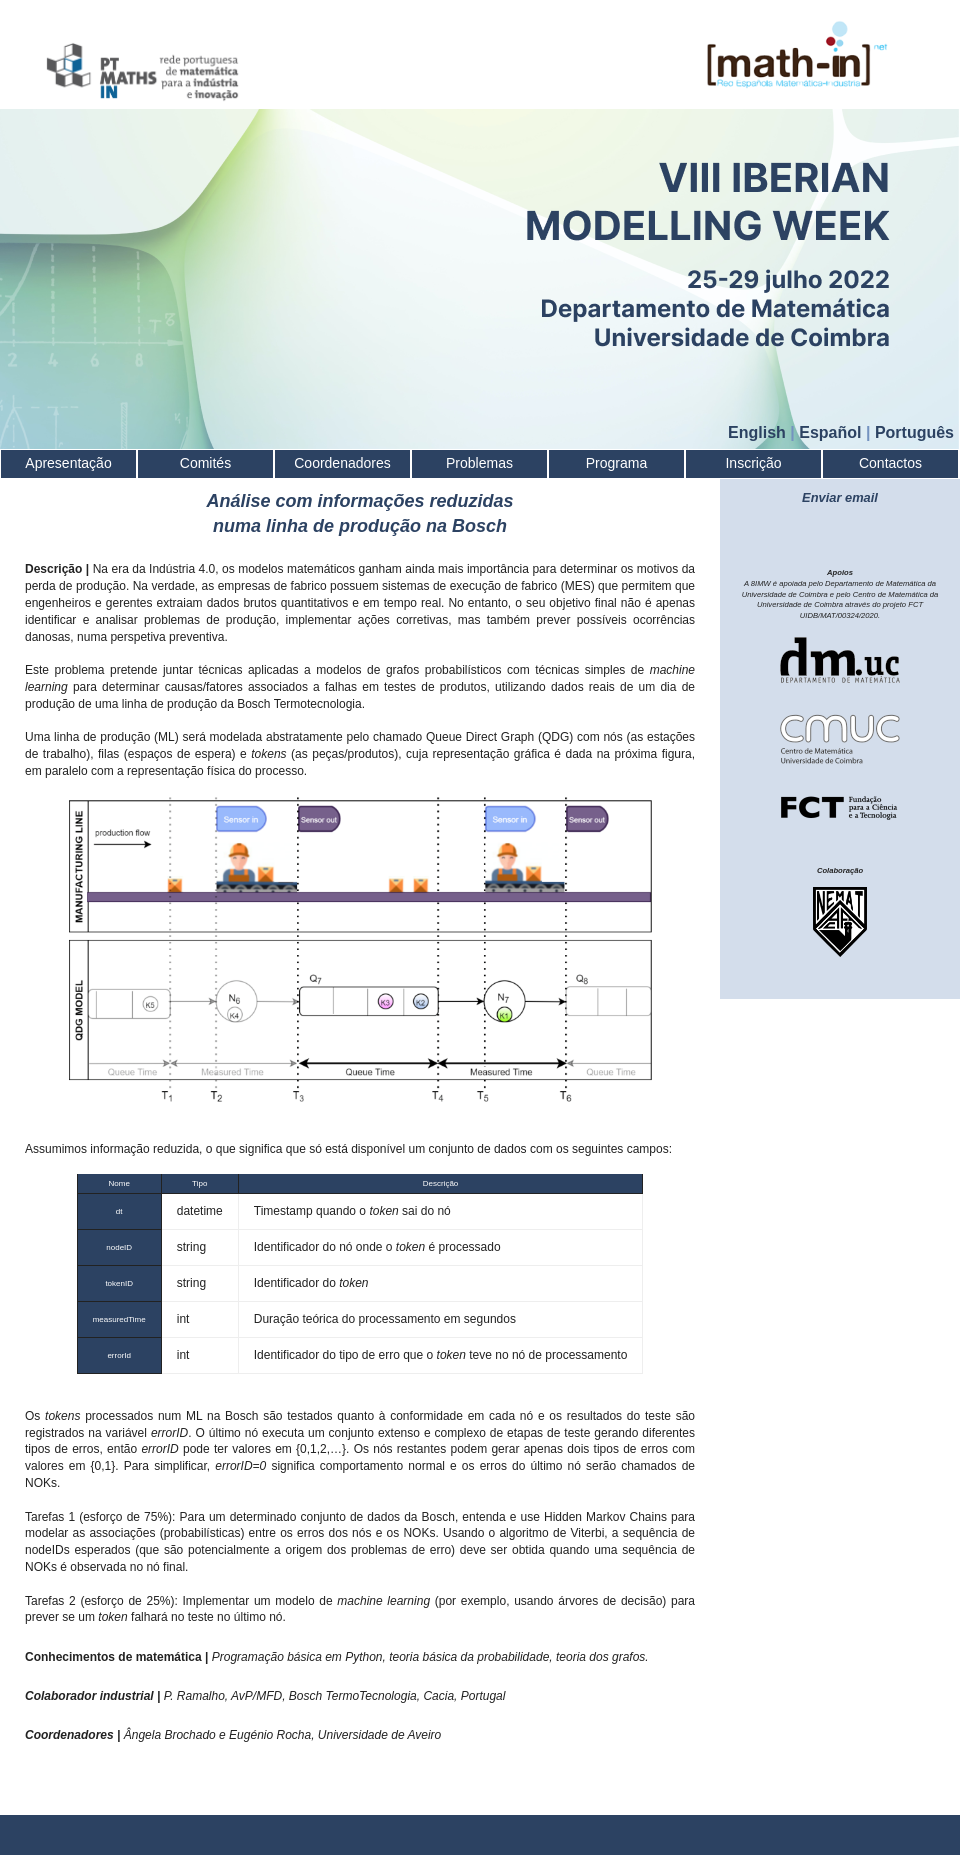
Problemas (479, 463)
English (757, 432)
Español (830, 432)
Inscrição (753, 463)
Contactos (890, 463)
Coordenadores (342, 463)
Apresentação (68, 463)
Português (914, 432)
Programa (616, 463)
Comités (205, 463)
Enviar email (840, 497)
